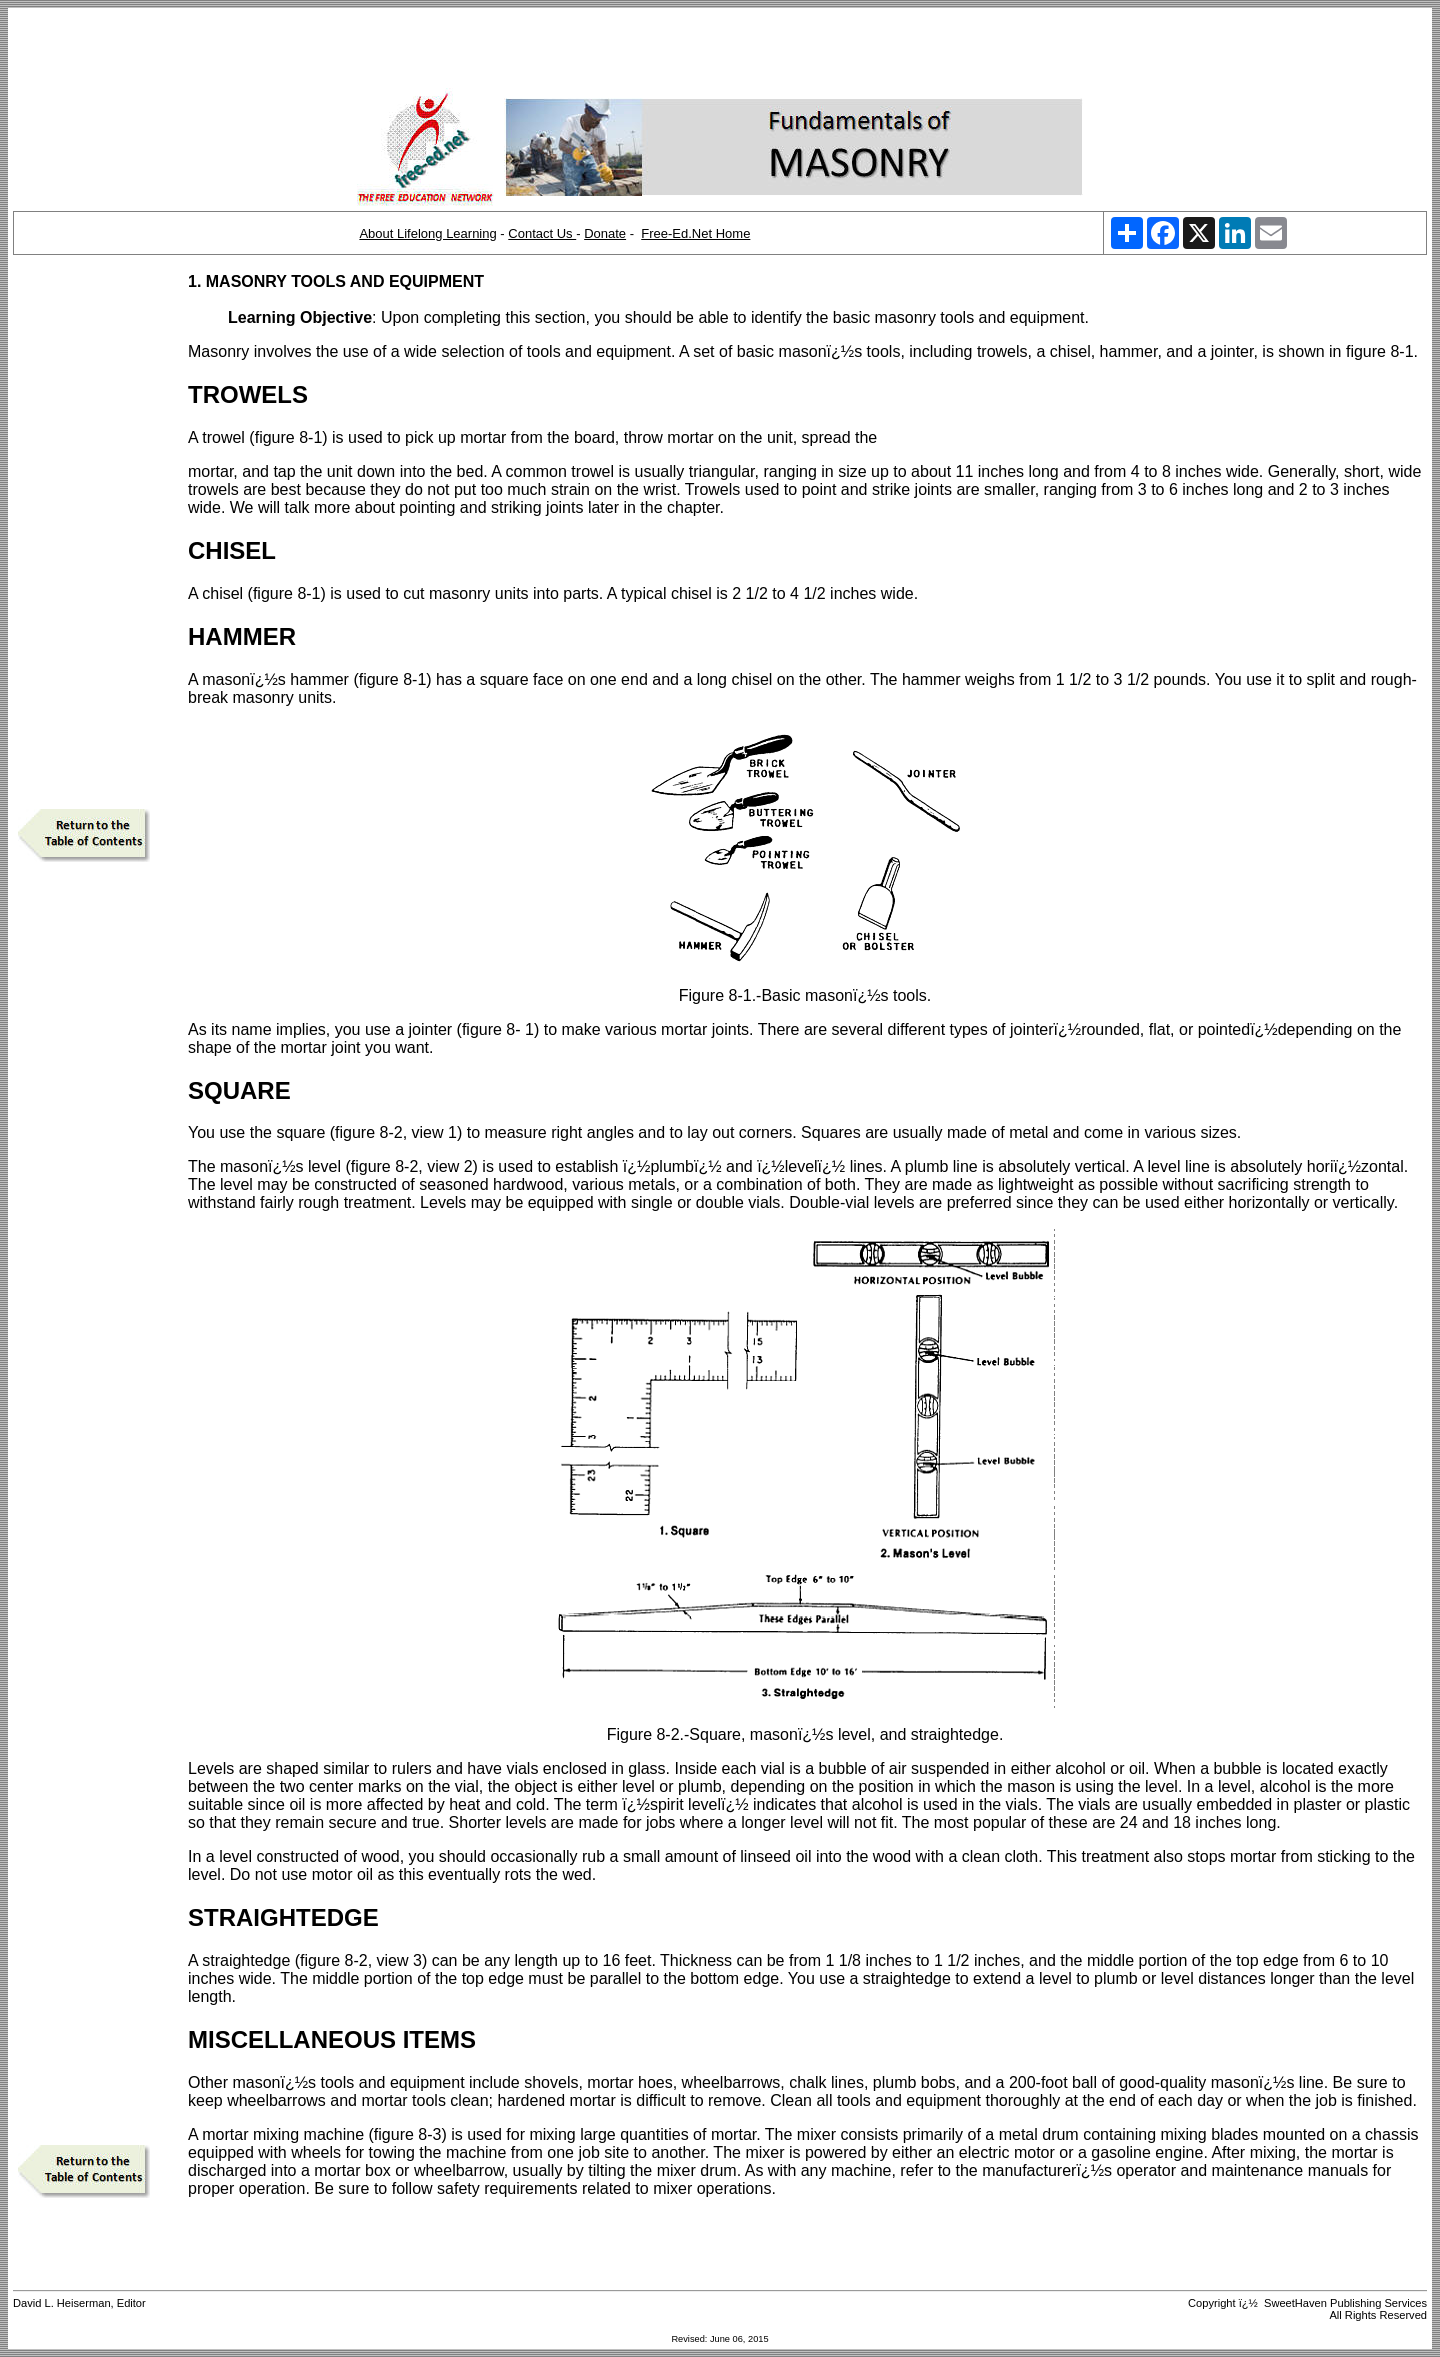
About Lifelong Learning (427, 233)
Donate (605, 233)
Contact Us (542, 233)
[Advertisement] (720, 48)
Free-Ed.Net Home (695, 233)
